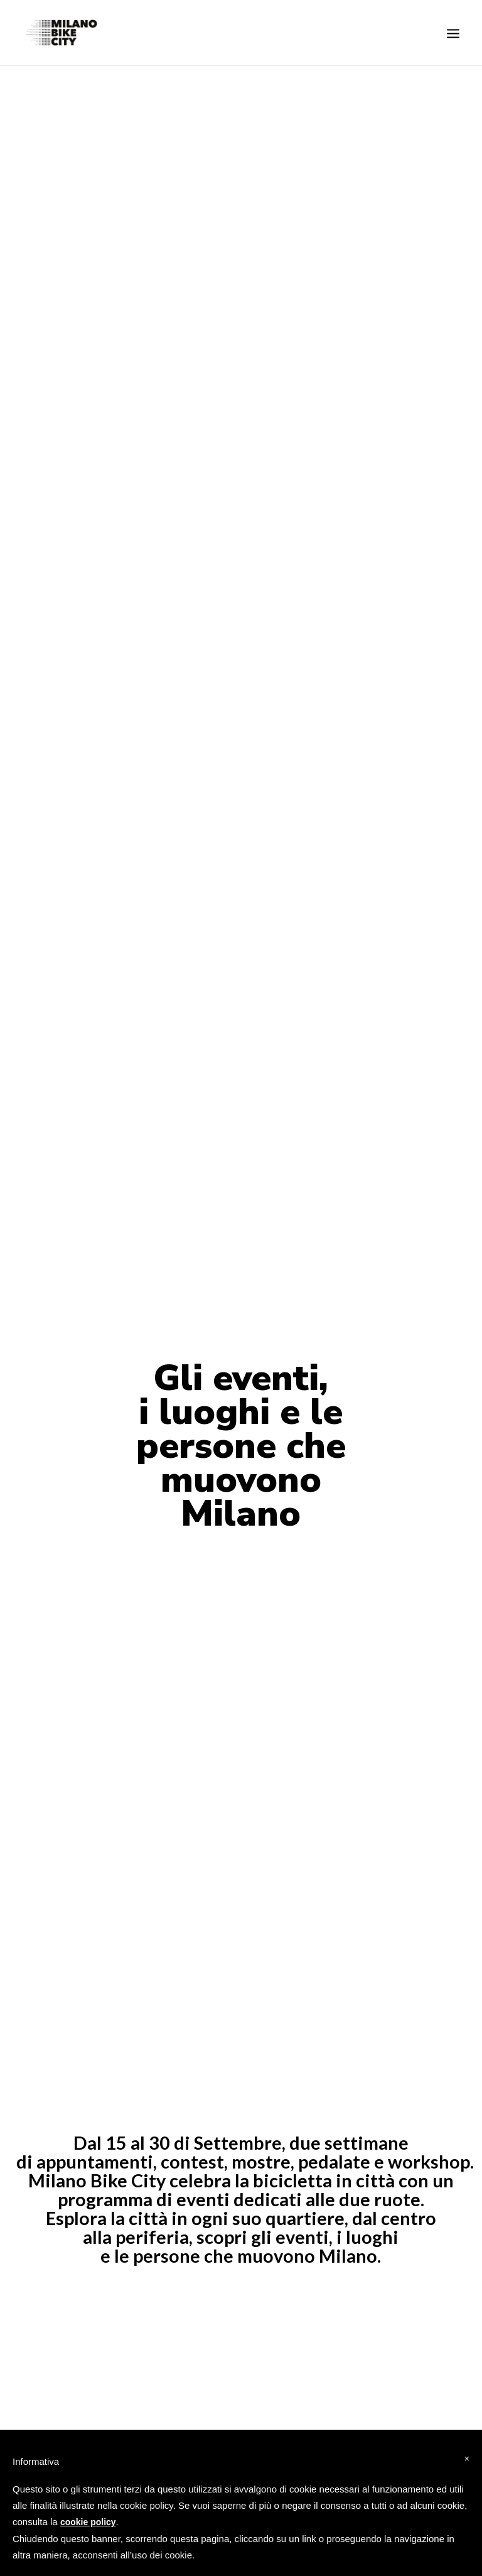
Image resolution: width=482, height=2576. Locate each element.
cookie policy (88, 2522)
